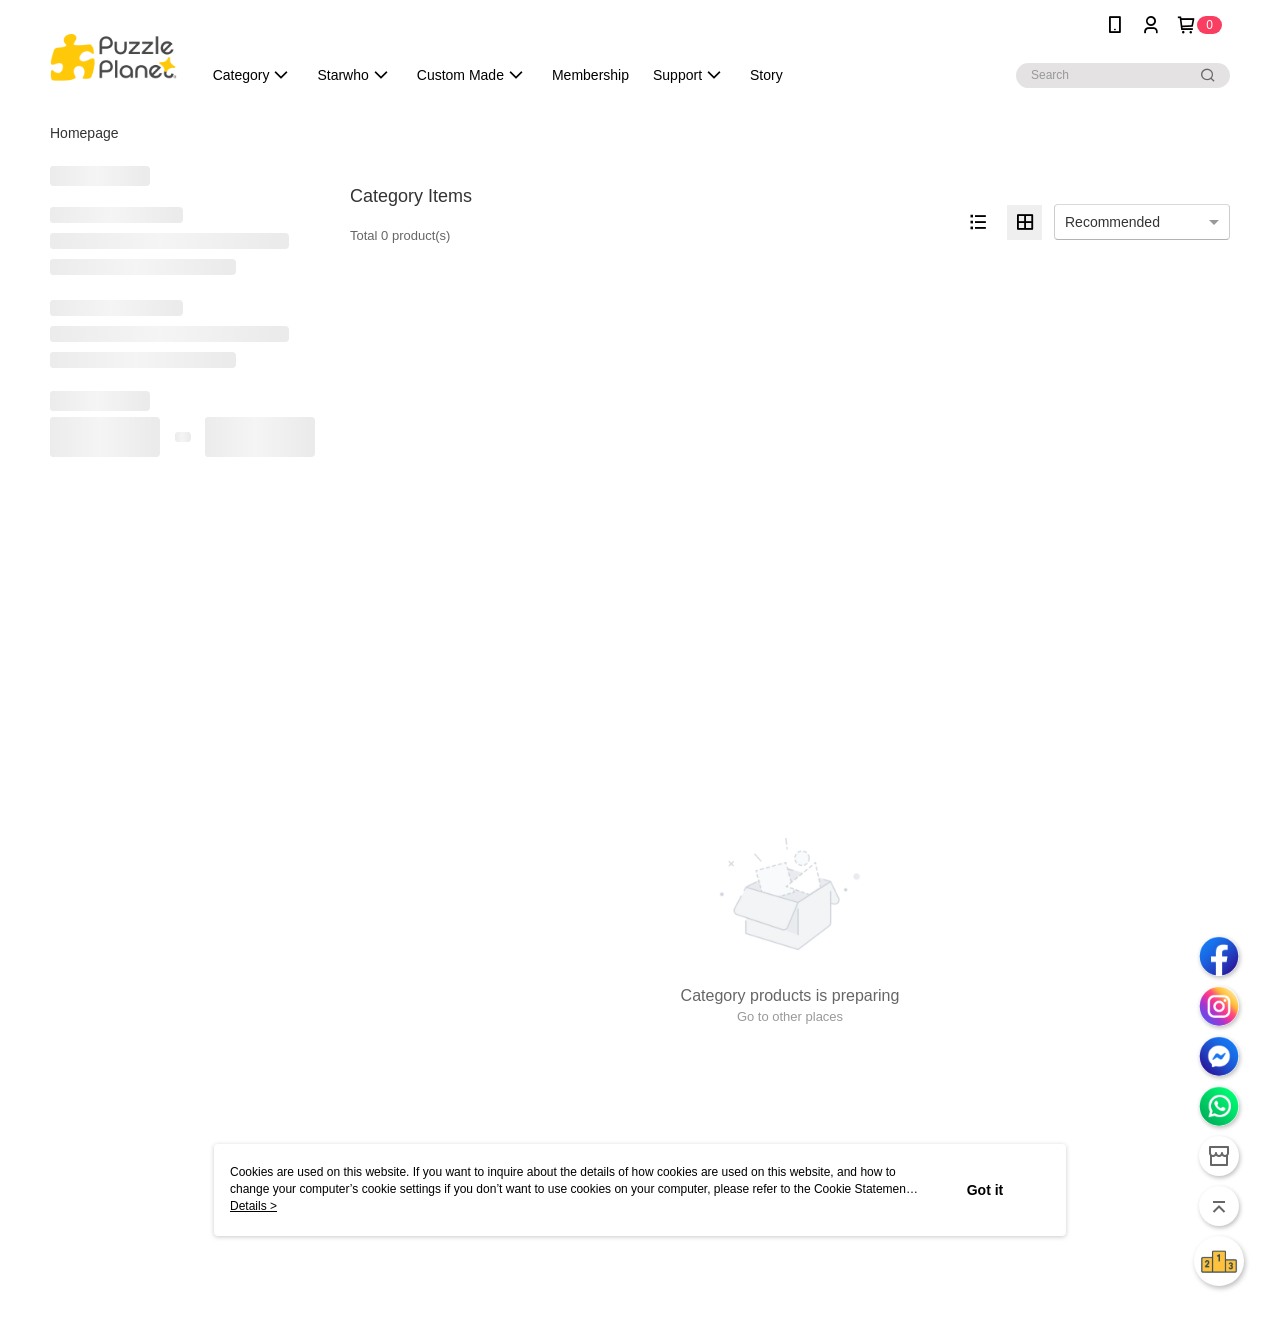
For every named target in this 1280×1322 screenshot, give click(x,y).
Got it (985, 1190)
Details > (253, 1206)
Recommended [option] (1112, 222)
